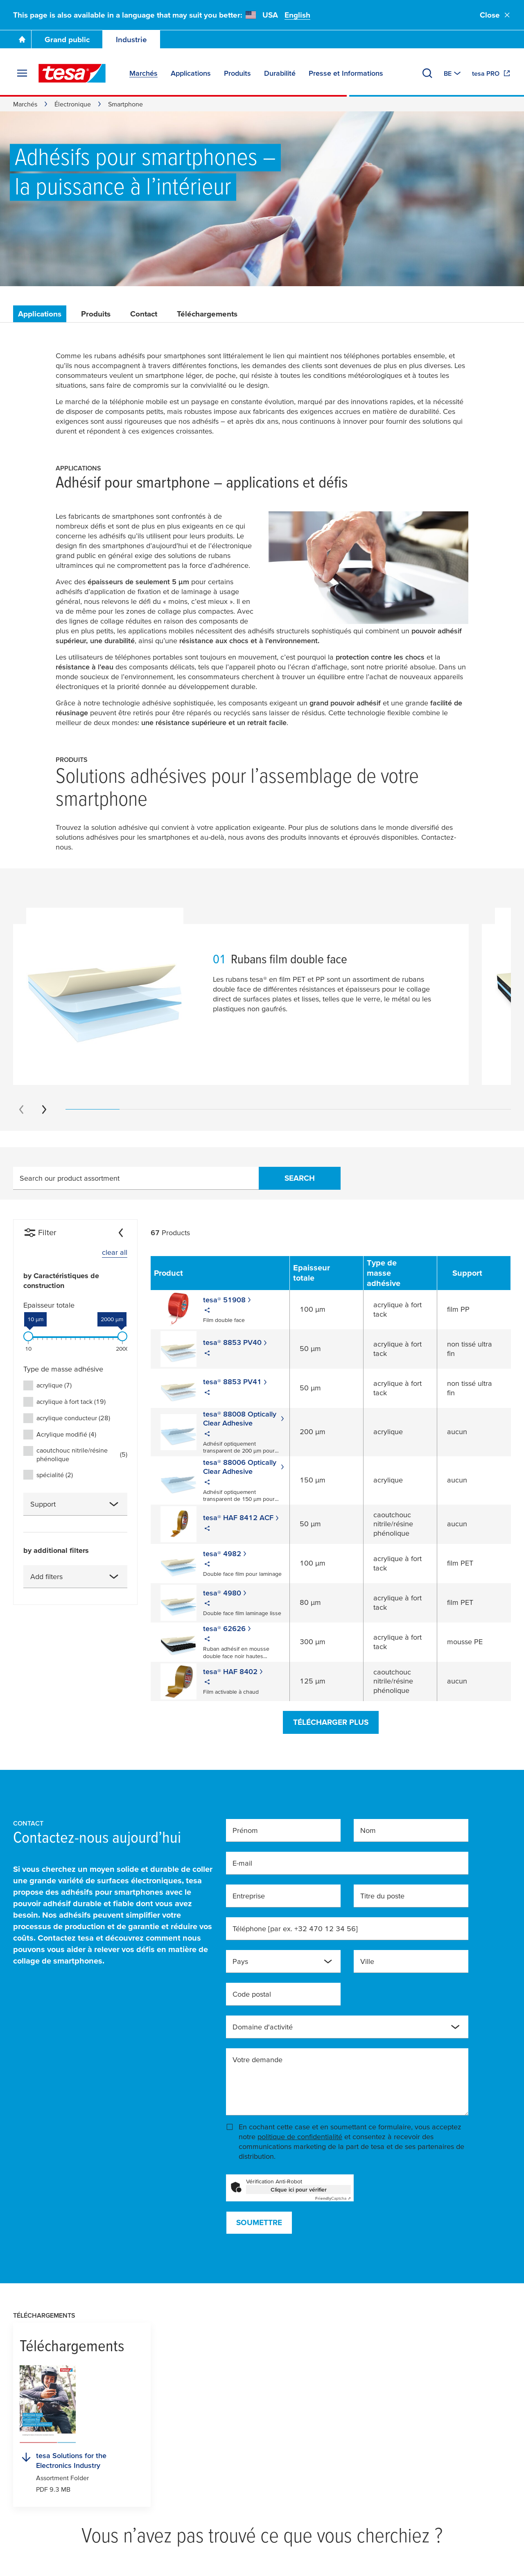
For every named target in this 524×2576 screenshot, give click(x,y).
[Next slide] (44, 1109)
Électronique (72, 104)
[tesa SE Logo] (72, 73)
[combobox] (75, 1504)
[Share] (207, 1311)
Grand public (67, 39)
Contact (143, 314)
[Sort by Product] (175, 1273)
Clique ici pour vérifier (299, 2189)
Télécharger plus (330, 1722)
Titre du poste (382, 1895)
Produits (96, 314)
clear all (114, 1252)
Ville (367, 1961)
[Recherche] (427, 73)
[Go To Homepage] (22, 39)
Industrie (131, 39)
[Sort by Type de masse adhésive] (400, 1273)
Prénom (245, 1830)
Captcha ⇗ (333, 2198)
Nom (368, 1830)
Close (495, 15)
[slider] (28, 1336)
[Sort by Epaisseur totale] (326, 1273)
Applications (39, 314)
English (297, 15)
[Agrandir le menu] (22, 73)
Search (300, 1178)
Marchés (25, 104)
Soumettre (259, 2222)
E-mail (242, 1863)
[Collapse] (120, 1232)
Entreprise (249, 1895)
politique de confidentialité (299, 2136)
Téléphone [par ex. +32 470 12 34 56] (295, 1928)
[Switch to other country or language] (453, 73)
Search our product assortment (70, 1178)
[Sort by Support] (473, 1273)
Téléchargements (207, 314)
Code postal (252, 1994)
